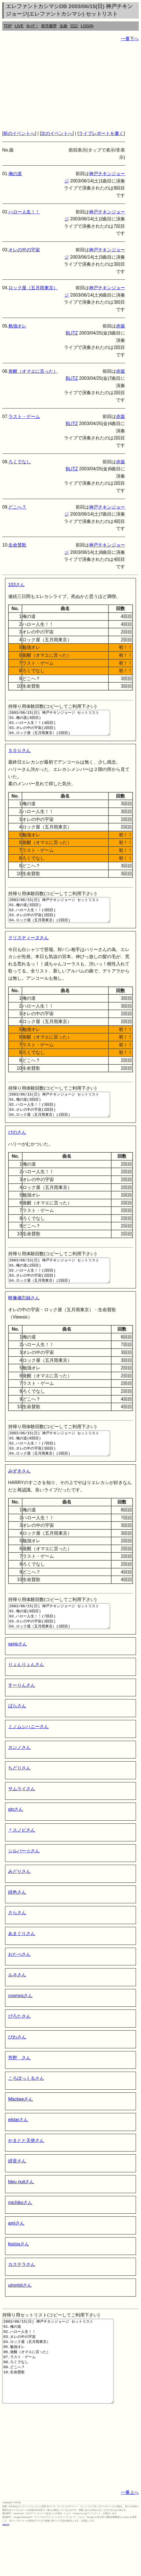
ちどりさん (19, 1798)
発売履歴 (49, 26)
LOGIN (87, 26)
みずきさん (19, 1496)
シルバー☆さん (24, 1881)
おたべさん (19, 1984)
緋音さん (17, 2191)
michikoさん (20, 2232)
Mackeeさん (20, 2129)
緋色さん (17, 1922)
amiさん (16, 2253)
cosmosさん (20, 2026)
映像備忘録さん (24, 1318)
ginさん (15, 1839)
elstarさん (18, 2150)
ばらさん (17, 1736)
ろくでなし (19, 461)
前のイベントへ (19, 133)
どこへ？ (17, 507)
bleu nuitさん (21, 2212)
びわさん (17, 2067)
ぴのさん (17, 1147)
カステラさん (21, 2294)
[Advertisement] (70, 86)
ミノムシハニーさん (28, 1757)
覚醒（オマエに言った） (33, 371)
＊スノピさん (21, 1860)
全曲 (63, 26)
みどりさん (19, 1901)
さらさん (17, 1943)
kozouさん (18, 2274)
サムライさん (21, 1819)
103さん (16, 584)
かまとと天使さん (26, 2170)
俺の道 (15, 173)
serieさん (17, 1674)
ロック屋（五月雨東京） (33, 287)
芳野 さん (19, 2088)
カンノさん (19, 1777)
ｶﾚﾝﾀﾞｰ (32, 26)
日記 (74, 26)
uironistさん (20, 2315)
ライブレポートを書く (101, 133)
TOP (8, 26)
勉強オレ (17, 326)
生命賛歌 (17, 545)
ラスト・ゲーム (24, 416)
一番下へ (130, 38)
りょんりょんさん (26, 1694)
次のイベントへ (56, 133)
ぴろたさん (19, 2046)
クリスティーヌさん (28, 947)
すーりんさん (21, 1715)
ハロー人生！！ (24, 211)
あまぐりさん (21, 1963)
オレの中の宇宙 (24, 249)
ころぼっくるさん (26, 2108)
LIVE (19, 26)
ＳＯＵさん (19, 755)
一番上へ (130, 2539)
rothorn (5, 2571)
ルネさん (17, 2005)
